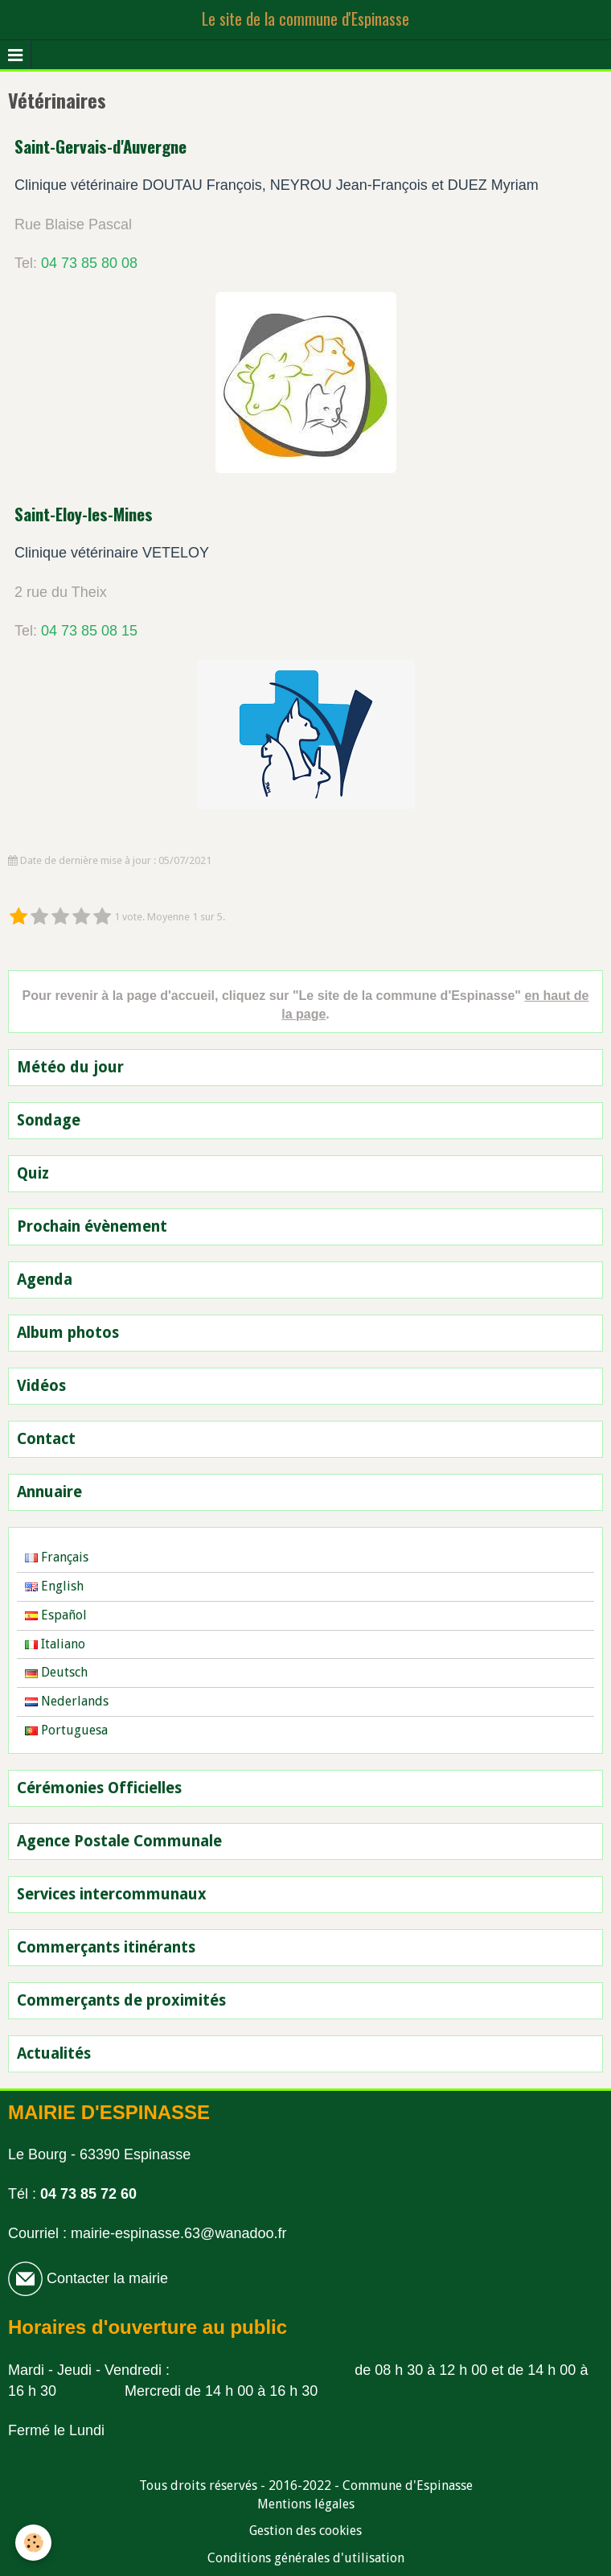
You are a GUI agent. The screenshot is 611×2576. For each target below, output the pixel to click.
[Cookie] (34, 2543)
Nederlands (67, 1701)
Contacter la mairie (105, 2278)
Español (56, 1615)
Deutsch (56, 1672)
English (54, 1586)
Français (56, 1557)
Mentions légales (306, 2504)
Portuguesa (66, 1730)
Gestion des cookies (305, 2530)
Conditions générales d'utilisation (305, 2558)
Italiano (55, 1644)
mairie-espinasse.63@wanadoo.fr (178, 2233)
